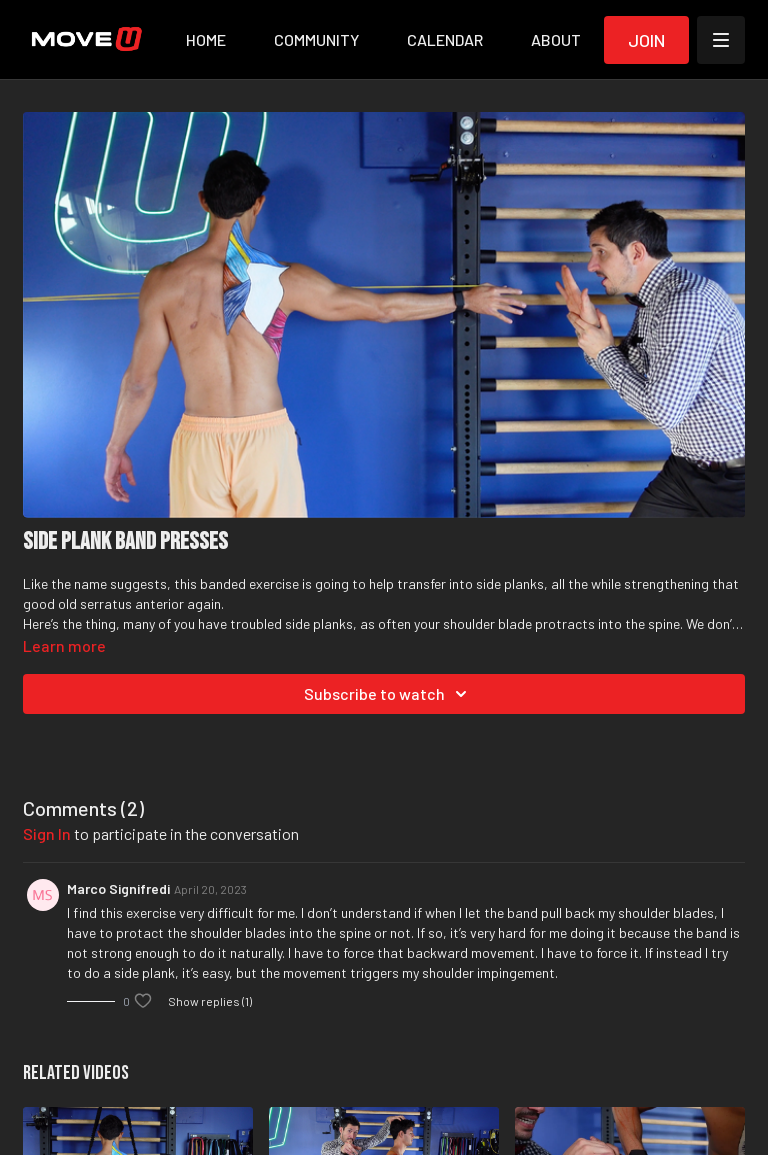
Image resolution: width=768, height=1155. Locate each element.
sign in (47, 833)
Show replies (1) (210, 1001)
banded (223, 583)
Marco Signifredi (118, 888)
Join (646, 40)
